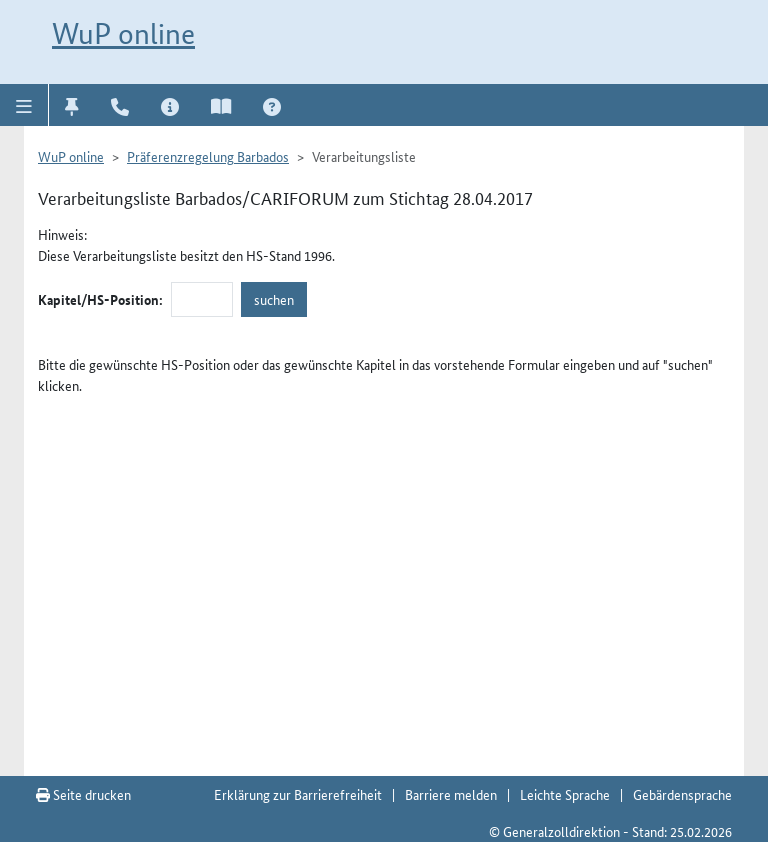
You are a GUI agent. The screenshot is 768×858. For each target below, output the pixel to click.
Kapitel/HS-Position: (100, 299)
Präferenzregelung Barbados (208, 156)
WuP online (123, 33)
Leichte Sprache (565, 794)
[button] (24, 105)
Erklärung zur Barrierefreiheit (298, 794)
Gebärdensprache (682, 794)
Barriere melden (451, 794)
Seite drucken (83, 794)
